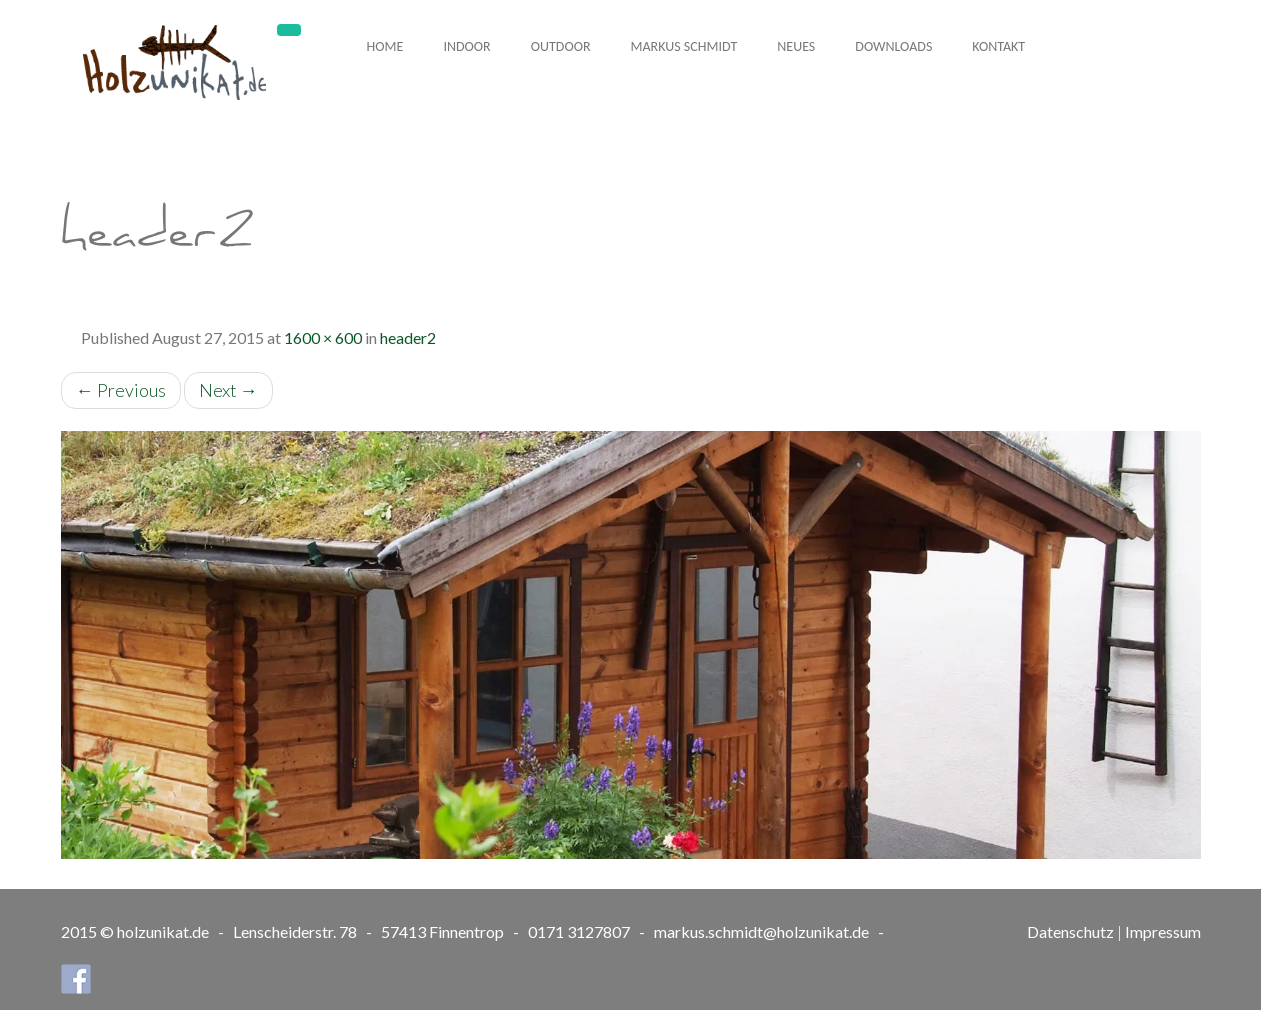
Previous (121, 390)
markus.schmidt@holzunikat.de (761, 931)
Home (385, 46)
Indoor (466, 46)
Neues (796, 46)
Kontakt (998, 46)
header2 (408, 337)
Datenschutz (1070, 931)
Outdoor (561, 46)
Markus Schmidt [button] (684, 46)
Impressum (1163, 931)
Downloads (893, 46)
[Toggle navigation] (289, 30)
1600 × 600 (323, 337)
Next (228, 390)
